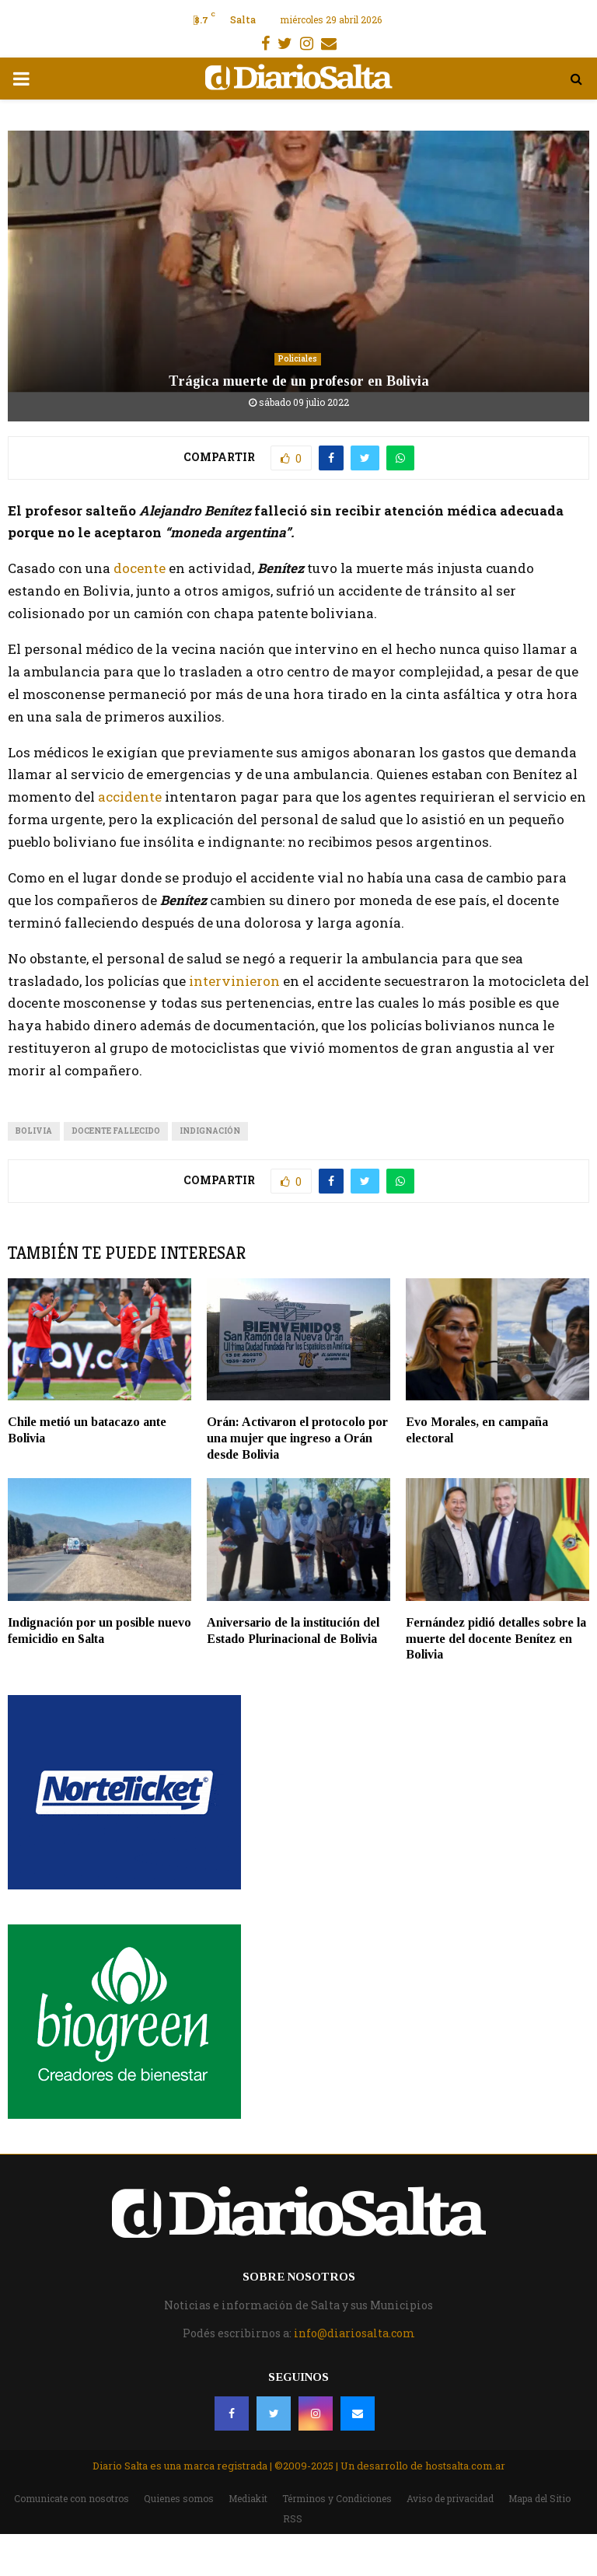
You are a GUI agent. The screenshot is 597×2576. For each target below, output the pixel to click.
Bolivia (34, 1131)
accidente (131, 797)
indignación (210, 1131)
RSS (292, 2518)
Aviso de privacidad (450, 2498)
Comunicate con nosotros (71, 2498)
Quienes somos (179, 2498)
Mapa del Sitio (539, 2498)
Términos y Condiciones (337, 2498)
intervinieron (236, 981)
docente (139, 568)
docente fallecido (116, 1131)
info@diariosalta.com (354, 2333)
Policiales (297, 359)
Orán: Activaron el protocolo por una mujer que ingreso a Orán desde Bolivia (297, 1438)
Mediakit (248, 2498)
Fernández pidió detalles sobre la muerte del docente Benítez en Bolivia (496, 1639)
